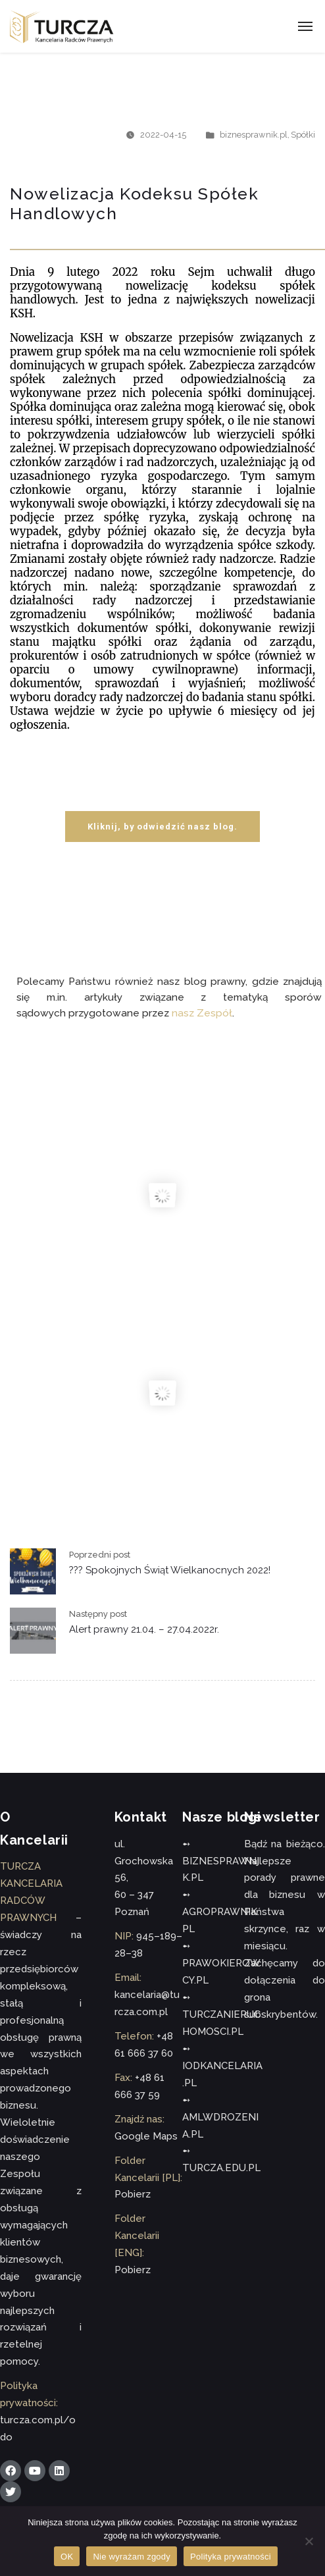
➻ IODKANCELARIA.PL (222, 2066)
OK (67, 2557)
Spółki (303, 135)
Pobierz (132, 2194)
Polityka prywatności (230, 2557)
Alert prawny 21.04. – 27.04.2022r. (144, 1629)
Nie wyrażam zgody (131, 2557)
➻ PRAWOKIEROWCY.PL (221, 1963)
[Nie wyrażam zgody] (308, 2541)
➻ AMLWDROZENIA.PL (220, 2117)
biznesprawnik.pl (254, 135)
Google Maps (146, 2136)
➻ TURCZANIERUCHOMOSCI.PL (221, 2014)
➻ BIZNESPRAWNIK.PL (220, 1861)
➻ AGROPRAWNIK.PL (220, 1912)
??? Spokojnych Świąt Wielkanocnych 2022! (169, 1570)
